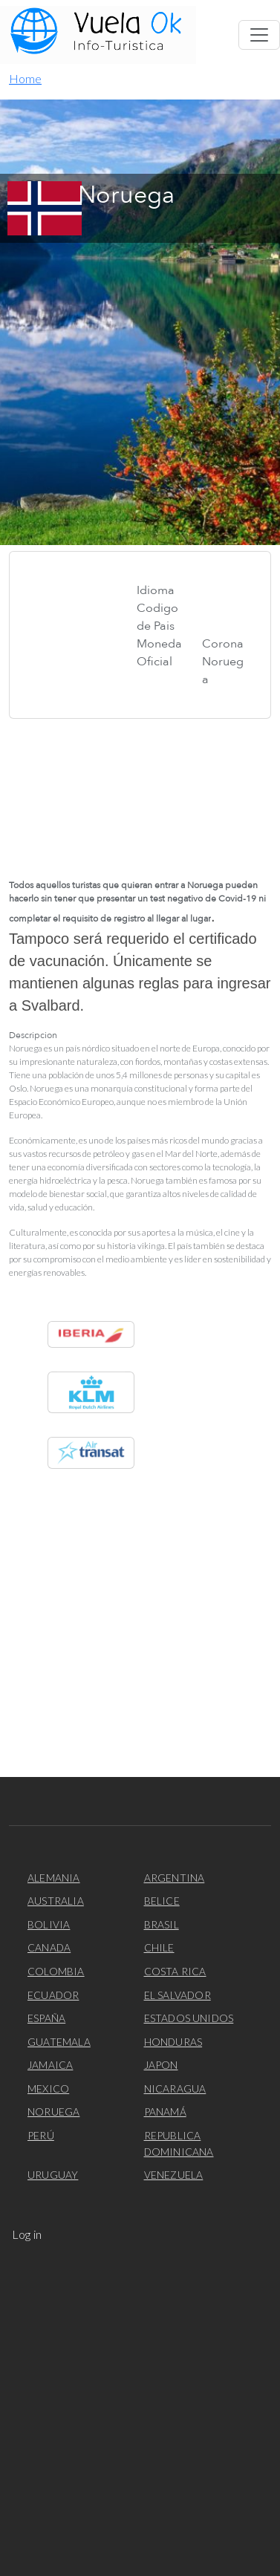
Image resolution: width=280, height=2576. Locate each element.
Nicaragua (175, 2088)
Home (25, 78)
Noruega (53, 2111)
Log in (27, 2234)
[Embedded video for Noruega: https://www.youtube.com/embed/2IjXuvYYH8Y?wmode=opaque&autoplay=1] (140, 793)
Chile (159, 1947)
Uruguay (52, 2174)
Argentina (174, 1877)
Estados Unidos (189, 2018)
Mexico (48, 2088)
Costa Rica (175, 1971)
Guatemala (59, 2041)
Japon (161, 2064)
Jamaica (50, 2064)
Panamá (165, 2111)
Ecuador (53, 1995)
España (46, 2018)
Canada (49, 1947)
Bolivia (48, 1924)
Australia (55, 1900)
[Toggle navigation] (259, 35)
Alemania (53, 1877)
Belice (162, 1900)
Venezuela (174, 2174)
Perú (40, 2135)
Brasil (161, 1924)
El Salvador (177, 1995)
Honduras (173, 2041)
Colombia (56, 1971)
